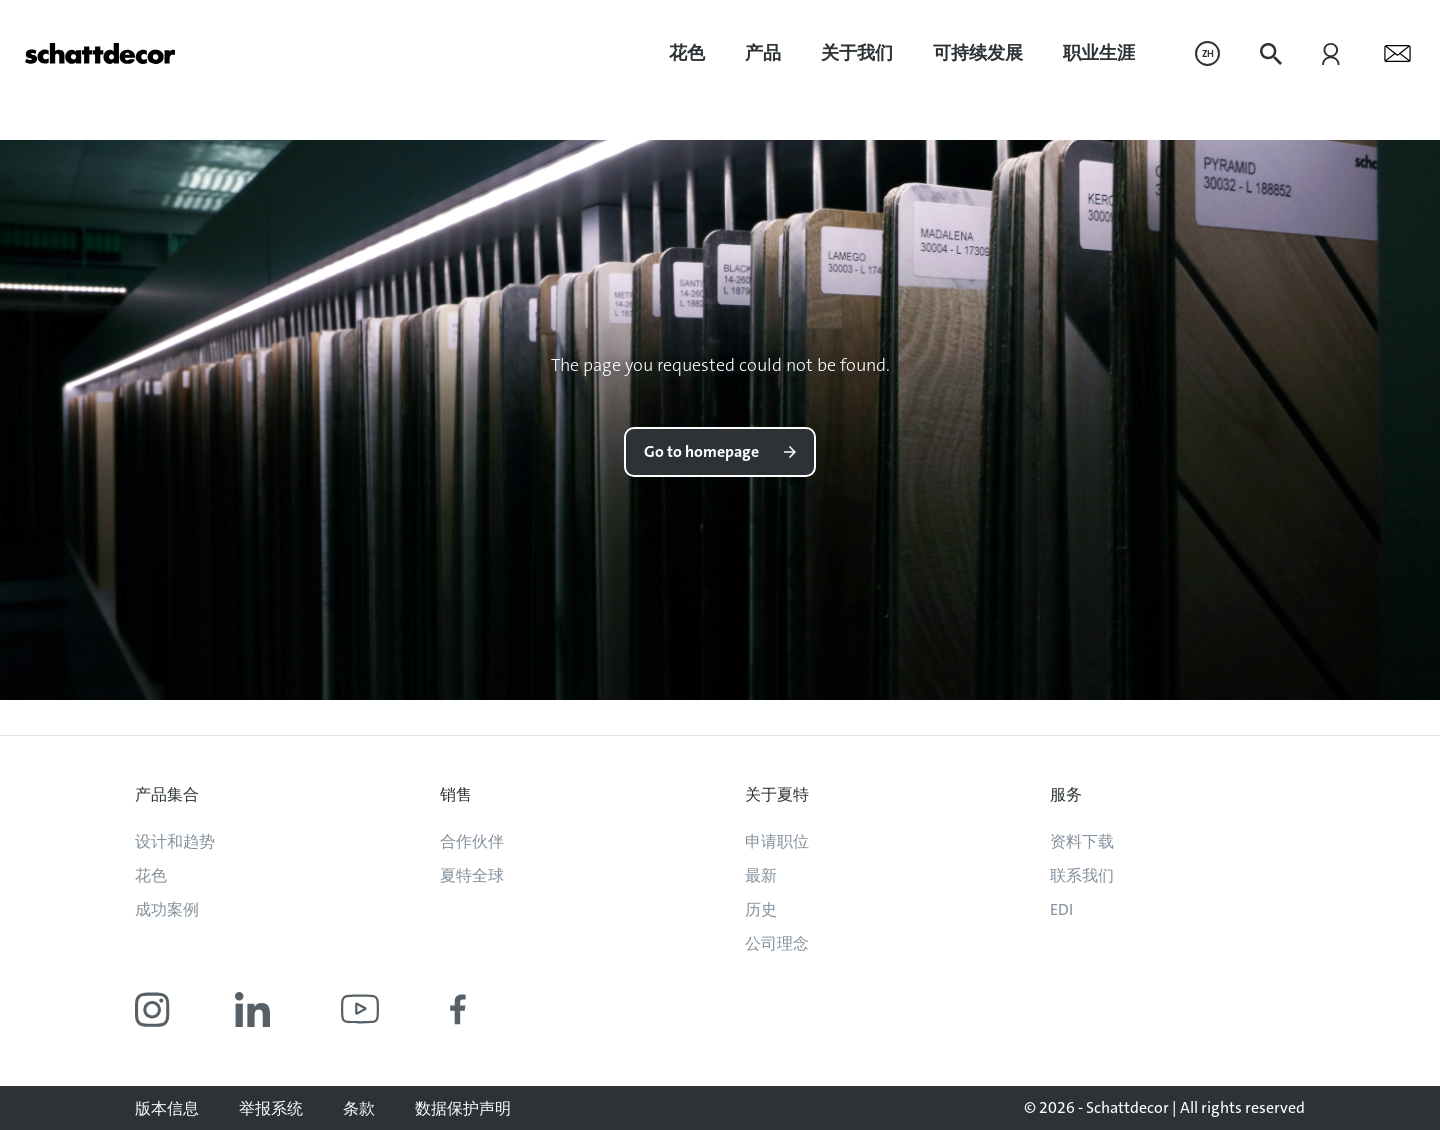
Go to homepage (701, 451)
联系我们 (1082, 875)
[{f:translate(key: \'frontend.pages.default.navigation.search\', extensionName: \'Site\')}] (1271, 54)
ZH (1208, 53)
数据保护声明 (463, 1108)
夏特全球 (472, 875)
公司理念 (777, 943)
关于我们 (857, 53)
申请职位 (777, 841)
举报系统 (271, 1108)
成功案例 (167, 909)
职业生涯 (1099, 53)
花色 (687, 53)
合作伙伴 (472, 841)
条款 (359, 1108)
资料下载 (1082, 841)
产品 (763, 53)
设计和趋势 (175, 841)
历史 (761, 909)
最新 (761, 875)
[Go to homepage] (100, 53)
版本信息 (167, 1108)
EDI (1061, 909)
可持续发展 (978, 53)
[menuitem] (687, 53)
